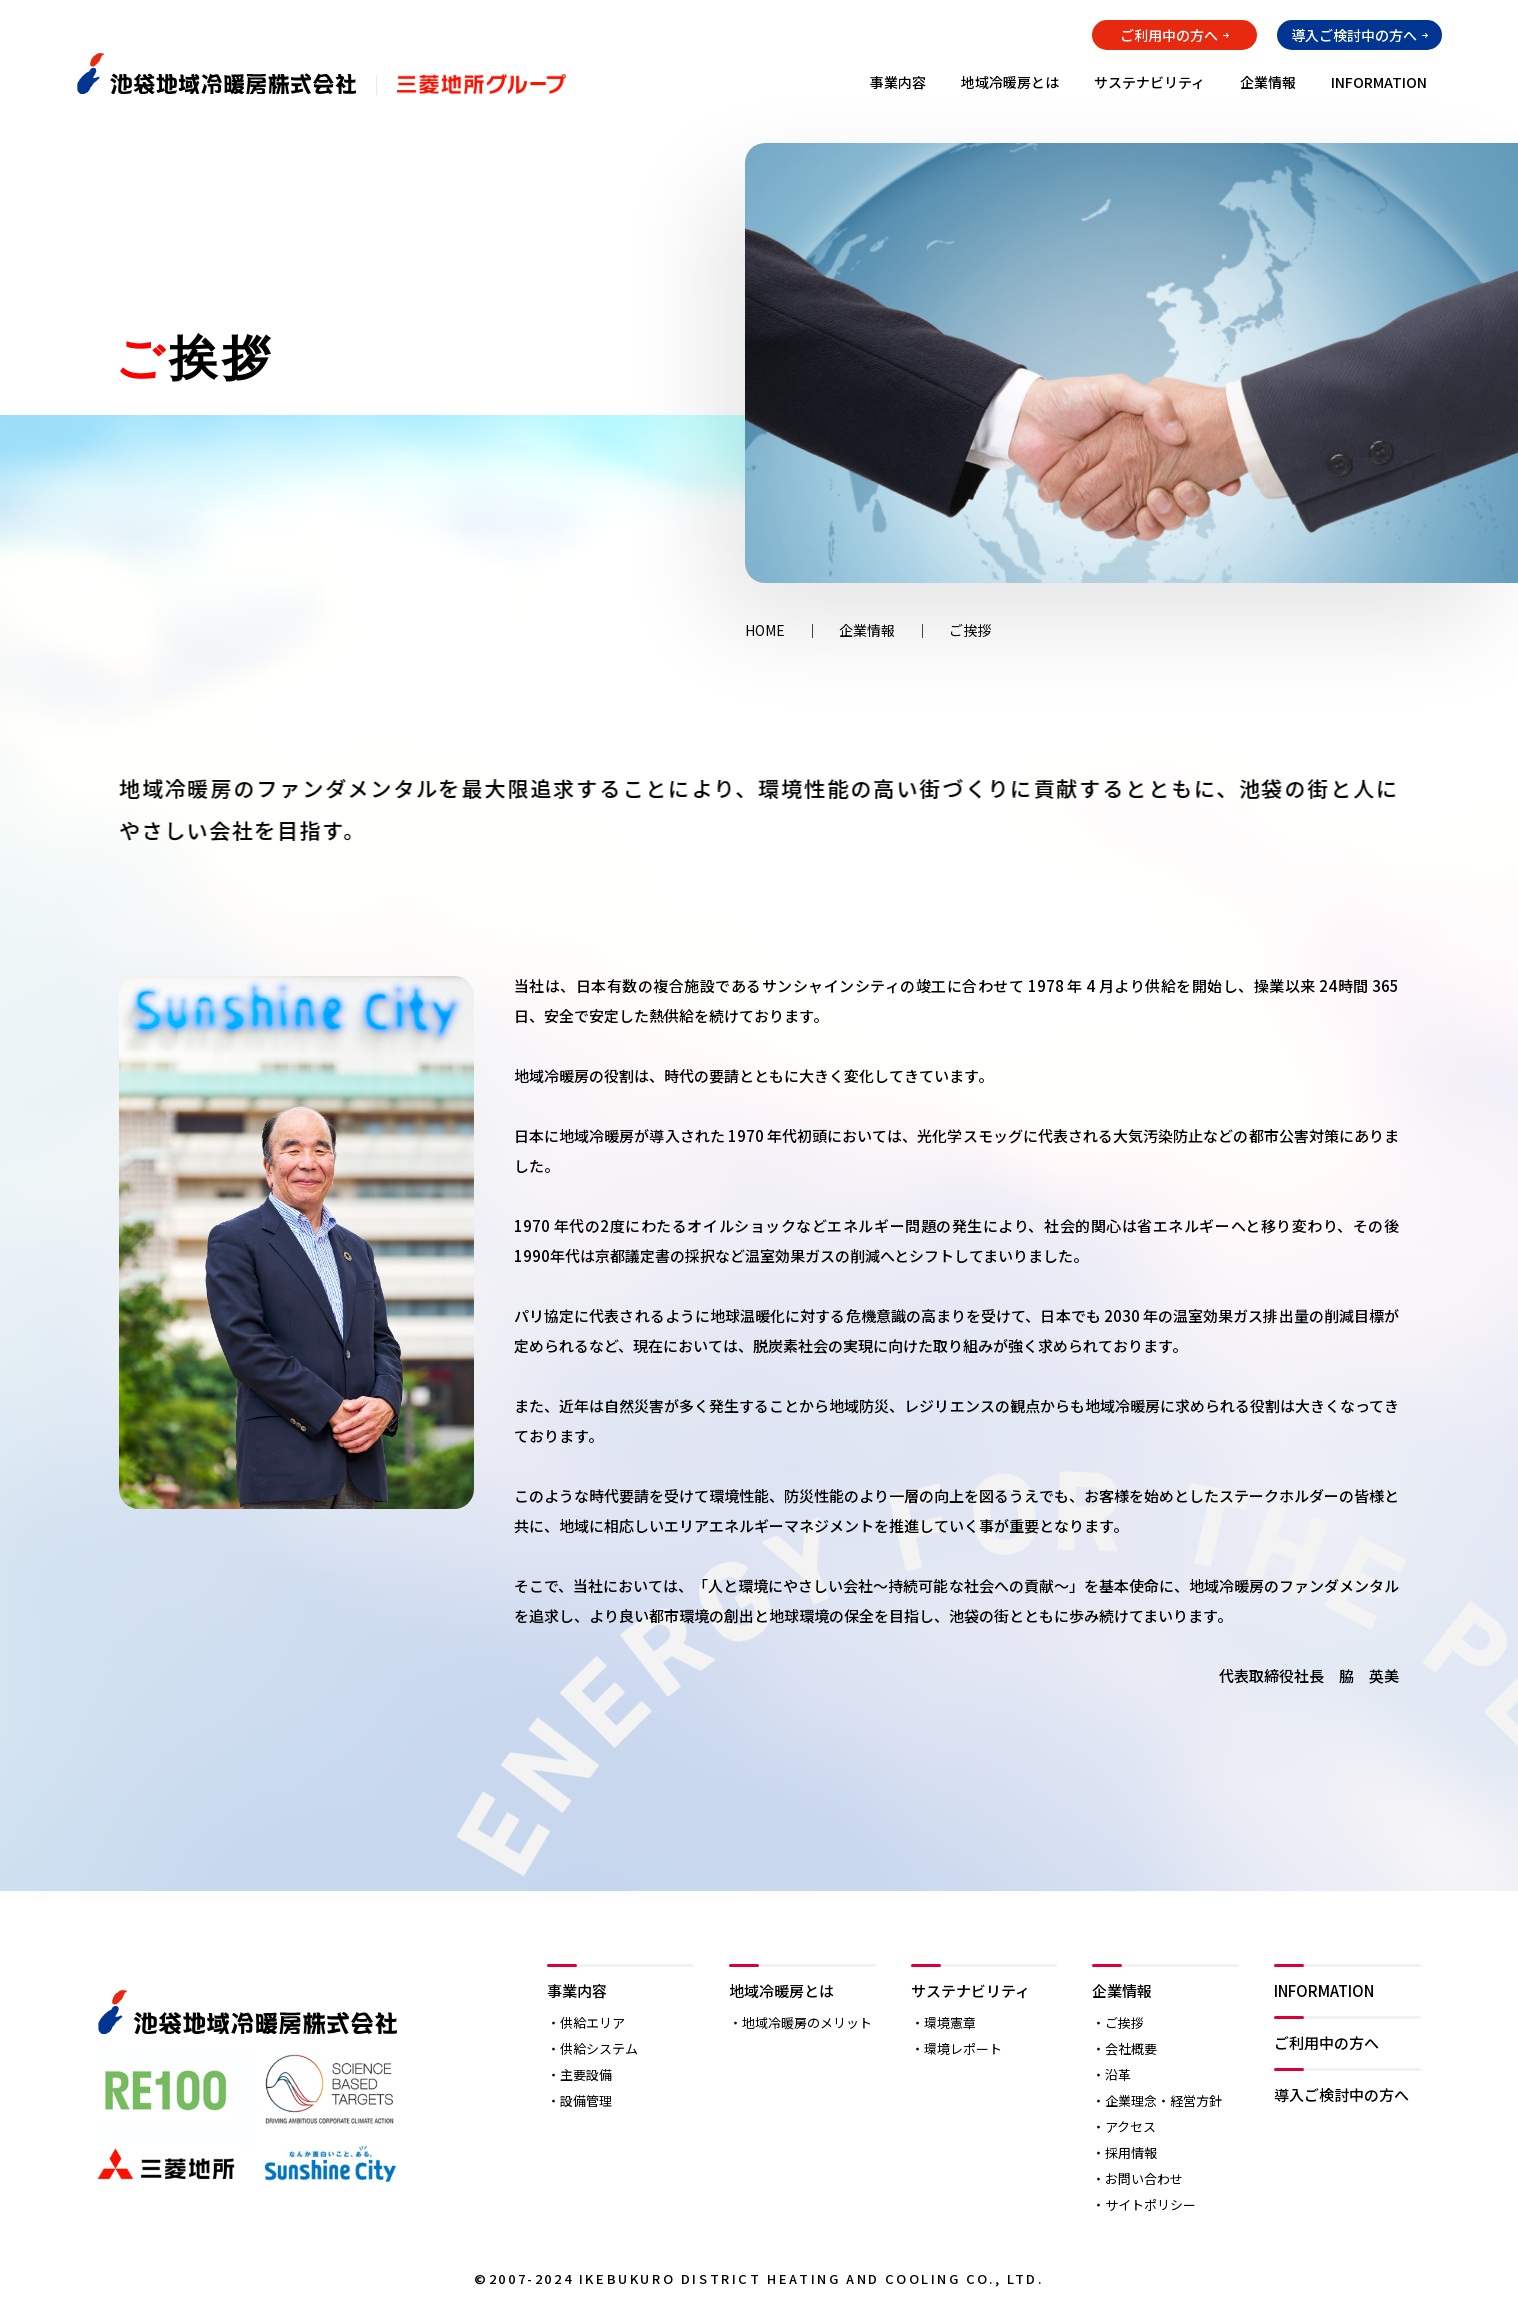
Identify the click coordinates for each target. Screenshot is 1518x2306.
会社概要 (1131, 2048)
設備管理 (586, 2100)
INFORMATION (1379, 82)
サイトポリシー (1150, 2204)
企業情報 (1268, 82)
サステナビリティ (1149, 82)
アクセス (1130, 2126)
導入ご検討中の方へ (1354, 35)
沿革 (1118, 2074)
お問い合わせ (1144, 2178)
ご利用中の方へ (1169, 35)
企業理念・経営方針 (1163, 2100)
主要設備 (586, 2074)
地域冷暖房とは (1010, 82)
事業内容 (898, 82)
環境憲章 (950, 2022)
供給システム (599, 2048)
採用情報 (1131, 2152)
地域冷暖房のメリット (807, 2022)
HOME (765, 630)
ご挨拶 (1124, 2022)
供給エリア (592, 2022)
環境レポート (963, 2048)
